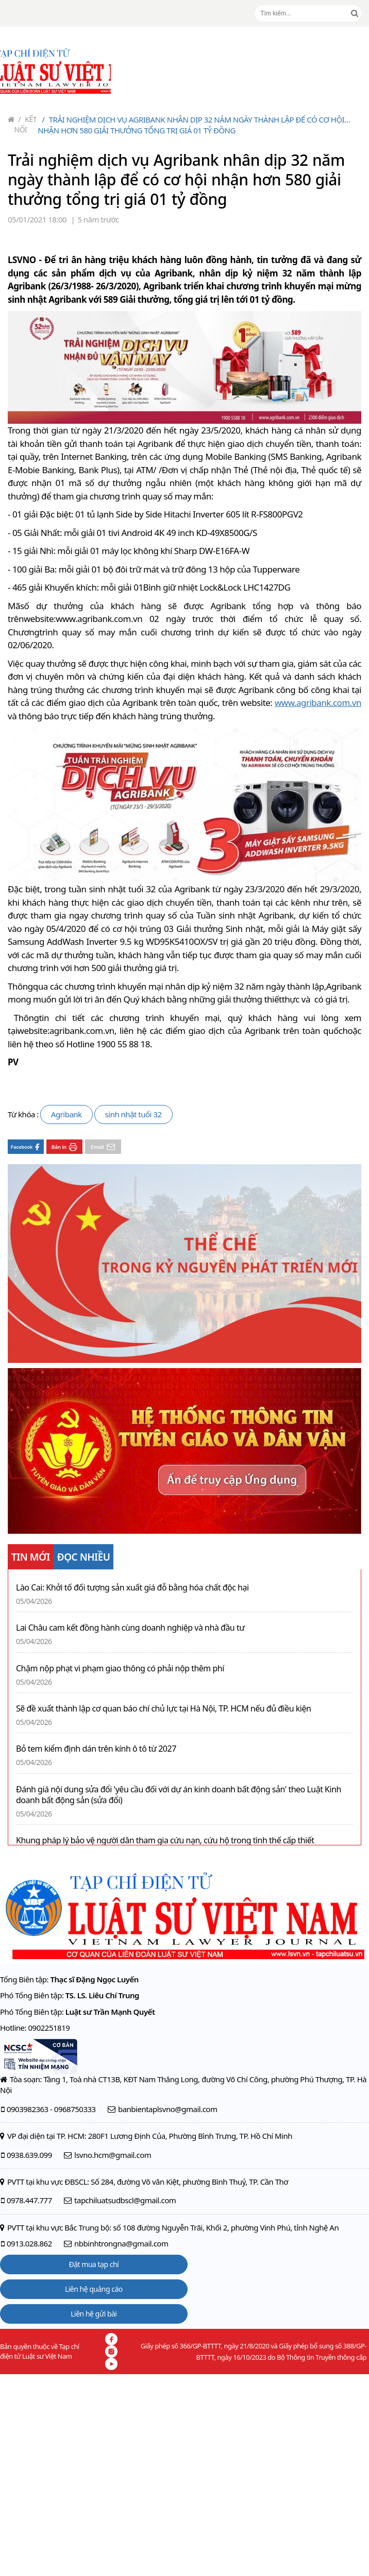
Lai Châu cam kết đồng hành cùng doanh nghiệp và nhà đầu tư (130, 1627)
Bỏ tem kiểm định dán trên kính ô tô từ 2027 (96, 1748)
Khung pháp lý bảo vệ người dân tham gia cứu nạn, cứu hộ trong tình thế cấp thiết (165, 1840)
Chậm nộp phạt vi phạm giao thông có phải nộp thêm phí (120, 1668)
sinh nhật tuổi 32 (133, 1114)
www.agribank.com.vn (318, 702)
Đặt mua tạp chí (94, 2264)
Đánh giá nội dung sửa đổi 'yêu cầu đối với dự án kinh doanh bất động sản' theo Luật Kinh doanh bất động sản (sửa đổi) (178, 1795)
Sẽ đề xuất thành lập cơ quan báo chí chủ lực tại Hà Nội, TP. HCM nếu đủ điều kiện (163, 1708)
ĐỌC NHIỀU (83, 1557)
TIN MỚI (30, 1557)
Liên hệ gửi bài (93, 2314)
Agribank (66, 1114)
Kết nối (25, 124)
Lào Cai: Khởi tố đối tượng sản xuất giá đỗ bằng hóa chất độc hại (132, 1587)
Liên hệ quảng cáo (94, 2289)
